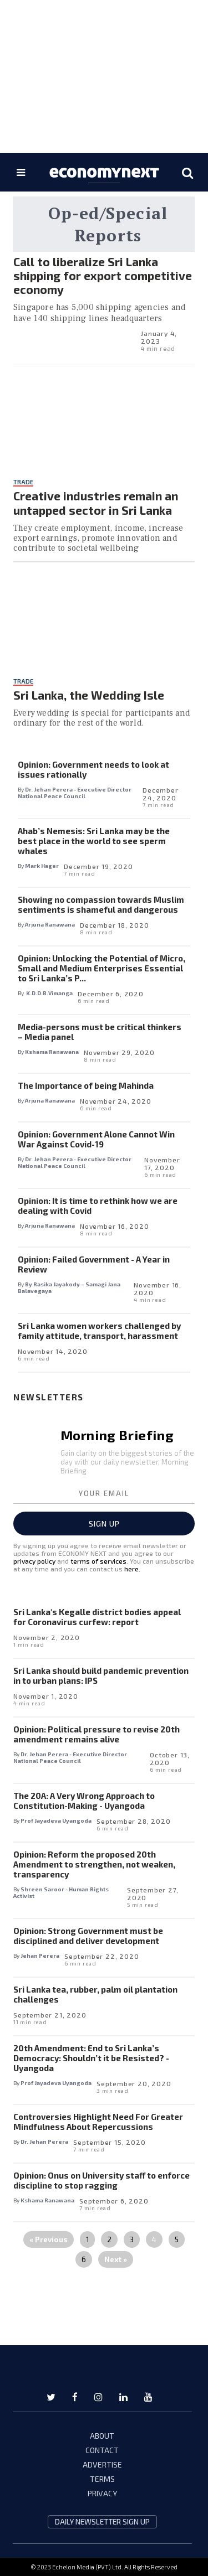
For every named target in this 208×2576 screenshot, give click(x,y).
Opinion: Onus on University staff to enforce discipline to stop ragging (101, 2180)
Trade (23, 481)
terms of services (98, 1561)
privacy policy (34, 1561)
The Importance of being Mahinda (86, 1085)
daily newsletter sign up (102, 2521)
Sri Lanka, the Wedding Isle (88, 695)
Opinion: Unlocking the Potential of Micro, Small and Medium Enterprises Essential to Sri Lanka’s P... (101, 968)
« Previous (48, 2239)
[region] (104, 75)
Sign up (104, 1523)
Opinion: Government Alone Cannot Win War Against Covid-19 (96, 1139)
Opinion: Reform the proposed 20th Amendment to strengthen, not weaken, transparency (94, 1864)
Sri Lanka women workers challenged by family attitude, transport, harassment (99, 1331)
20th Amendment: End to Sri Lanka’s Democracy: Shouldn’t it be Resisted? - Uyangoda (91, 2058)
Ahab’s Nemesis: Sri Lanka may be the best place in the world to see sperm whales (94, 841)
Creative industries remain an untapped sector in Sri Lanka (95, 503)
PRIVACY (102, 2493)
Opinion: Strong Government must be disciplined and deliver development (88, 1936)
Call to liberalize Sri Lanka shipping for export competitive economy (102, 275)
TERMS (102, 2479)
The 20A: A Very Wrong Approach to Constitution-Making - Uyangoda (84, 1801)
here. (132, 1569)
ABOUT (102, 2435)
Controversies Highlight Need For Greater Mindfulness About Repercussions (98, 2122)
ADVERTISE (102, 2464)
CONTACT (102, 2450)
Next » (115, 2259)
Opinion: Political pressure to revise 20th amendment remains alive (96, 1734)
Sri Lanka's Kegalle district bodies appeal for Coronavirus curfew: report (97, 1617)
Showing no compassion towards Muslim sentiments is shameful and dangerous (101, 904)
